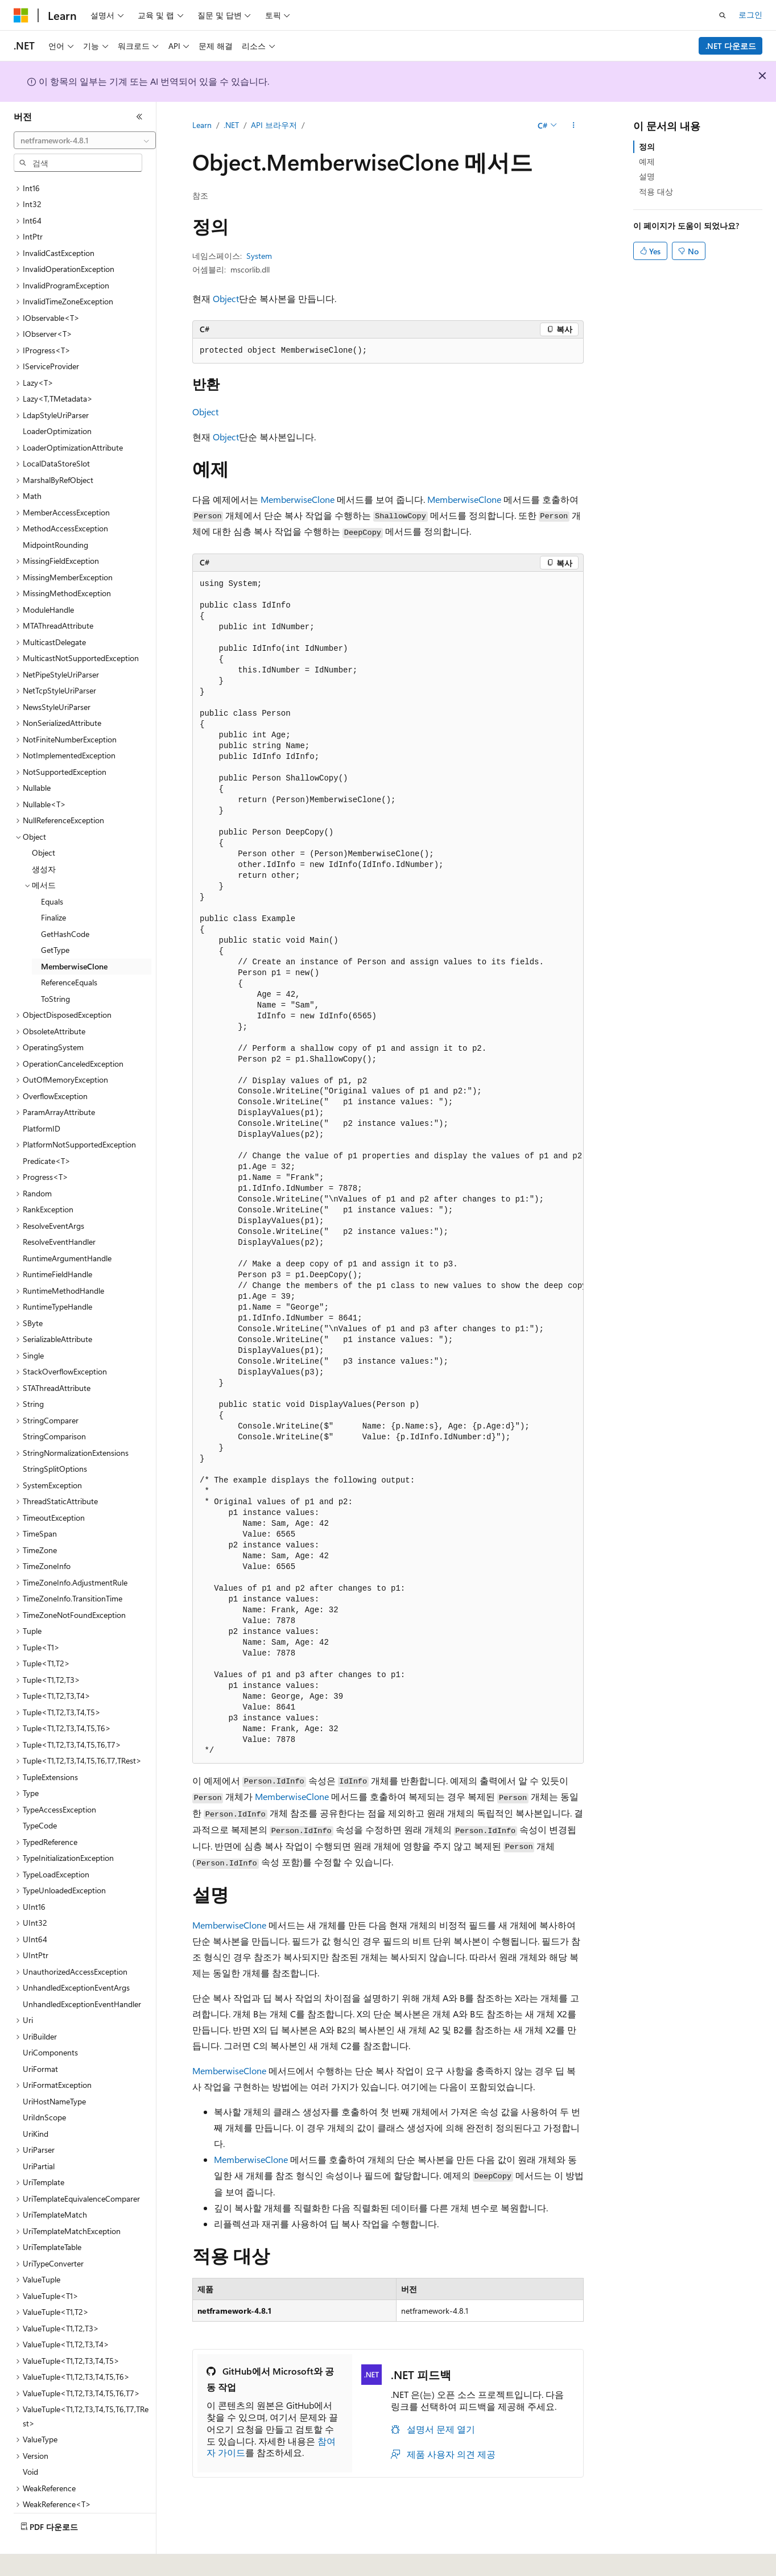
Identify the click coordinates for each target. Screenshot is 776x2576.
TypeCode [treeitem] (40, 1794)
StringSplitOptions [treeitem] (55, 1437)
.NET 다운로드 (730, 45)
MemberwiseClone (298, 499)
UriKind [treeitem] (35, 2102)
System (259, 255)
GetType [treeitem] (55, 918)
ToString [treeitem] (55, 967)
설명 (647, 176)
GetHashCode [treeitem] (65, 902)
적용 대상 (656, 191)
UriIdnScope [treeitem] (44, 2085)
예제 (647, 161)
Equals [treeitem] (52, 870)
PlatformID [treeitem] (41, 1097)
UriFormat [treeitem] (40, 2037)
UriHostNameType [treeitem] (54, 2070)
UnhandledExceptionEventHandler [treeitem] (82, 1972)
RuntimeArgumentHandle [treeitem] (67, 1226)
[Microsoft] (21, 15)
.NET (231, 124)
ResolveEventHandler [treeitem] (59, 1210)
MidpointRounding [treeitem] (55, 513)
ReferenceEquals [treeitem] (69, 951)
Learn (202, 124)
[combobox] (85, 140)
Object (226, 298)
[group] (388, 1167)
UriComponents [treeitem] (50, 2021)
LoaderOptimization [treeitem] (57, 399)
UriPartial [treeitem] (39, 2134)
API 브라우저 (274, 124)
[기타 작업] (574, 126)
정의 (647, 146)
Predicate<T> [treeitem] (47, 1129)
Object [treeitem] (43, 821)
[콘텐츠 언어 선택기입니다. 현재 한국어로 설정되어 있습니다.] (37, 2559)
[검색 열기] (722, 15)
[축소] (139, 116)
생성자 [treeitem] (44, 837)
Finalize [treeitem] (53, 886)
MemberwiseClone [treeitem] (74, 935)
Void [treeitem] (30, 2440)
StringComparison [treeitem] (54, 1405)
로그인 (750, 14)
